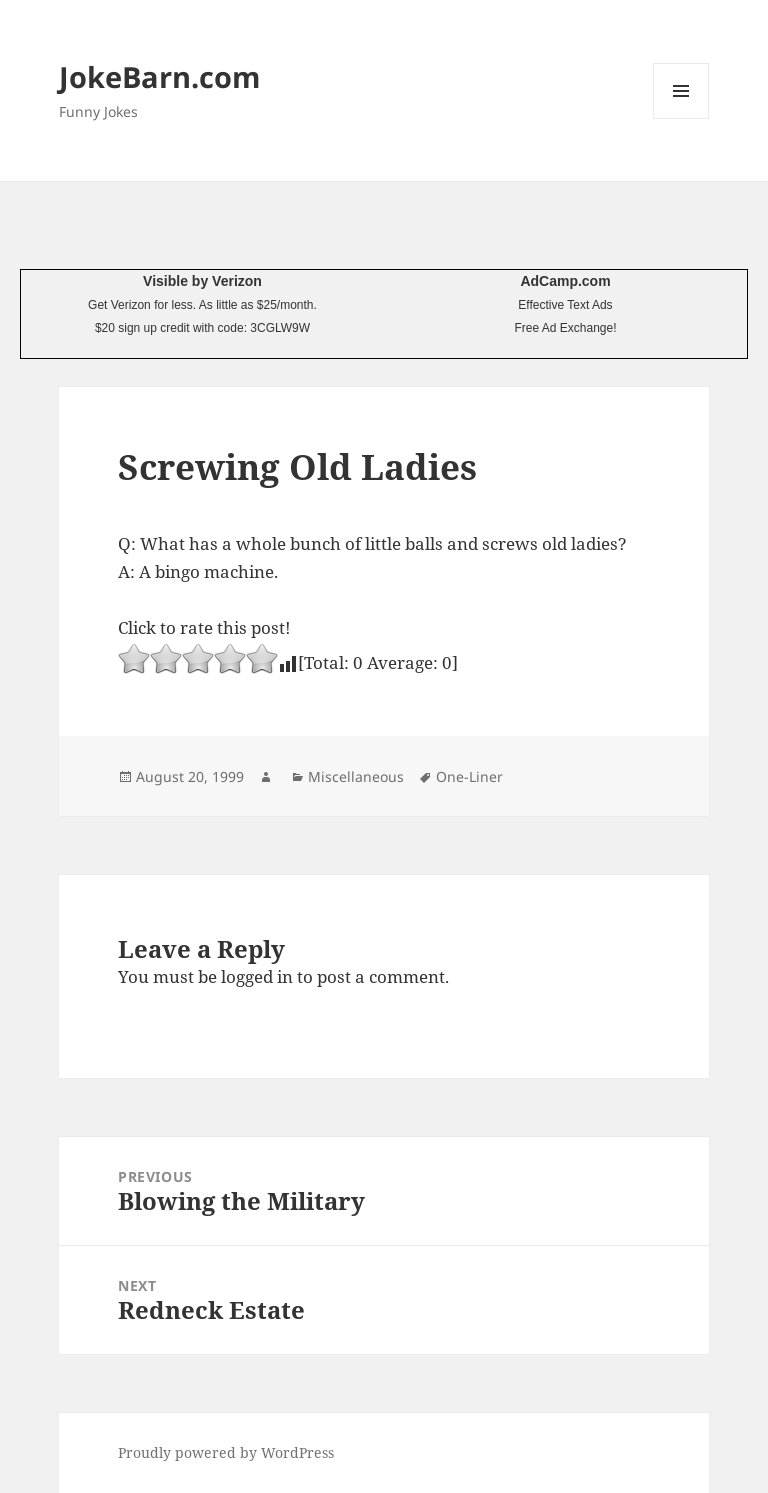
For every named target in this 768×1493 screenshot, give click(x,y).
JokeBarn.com (159, 76)
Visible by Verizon (202, 281)
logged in (257, 976)
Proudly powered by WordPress (226, 1452)
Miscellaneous (356, 776)
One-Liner (469, 776)
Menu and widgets (681, 118)
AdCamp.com (565, 281)
